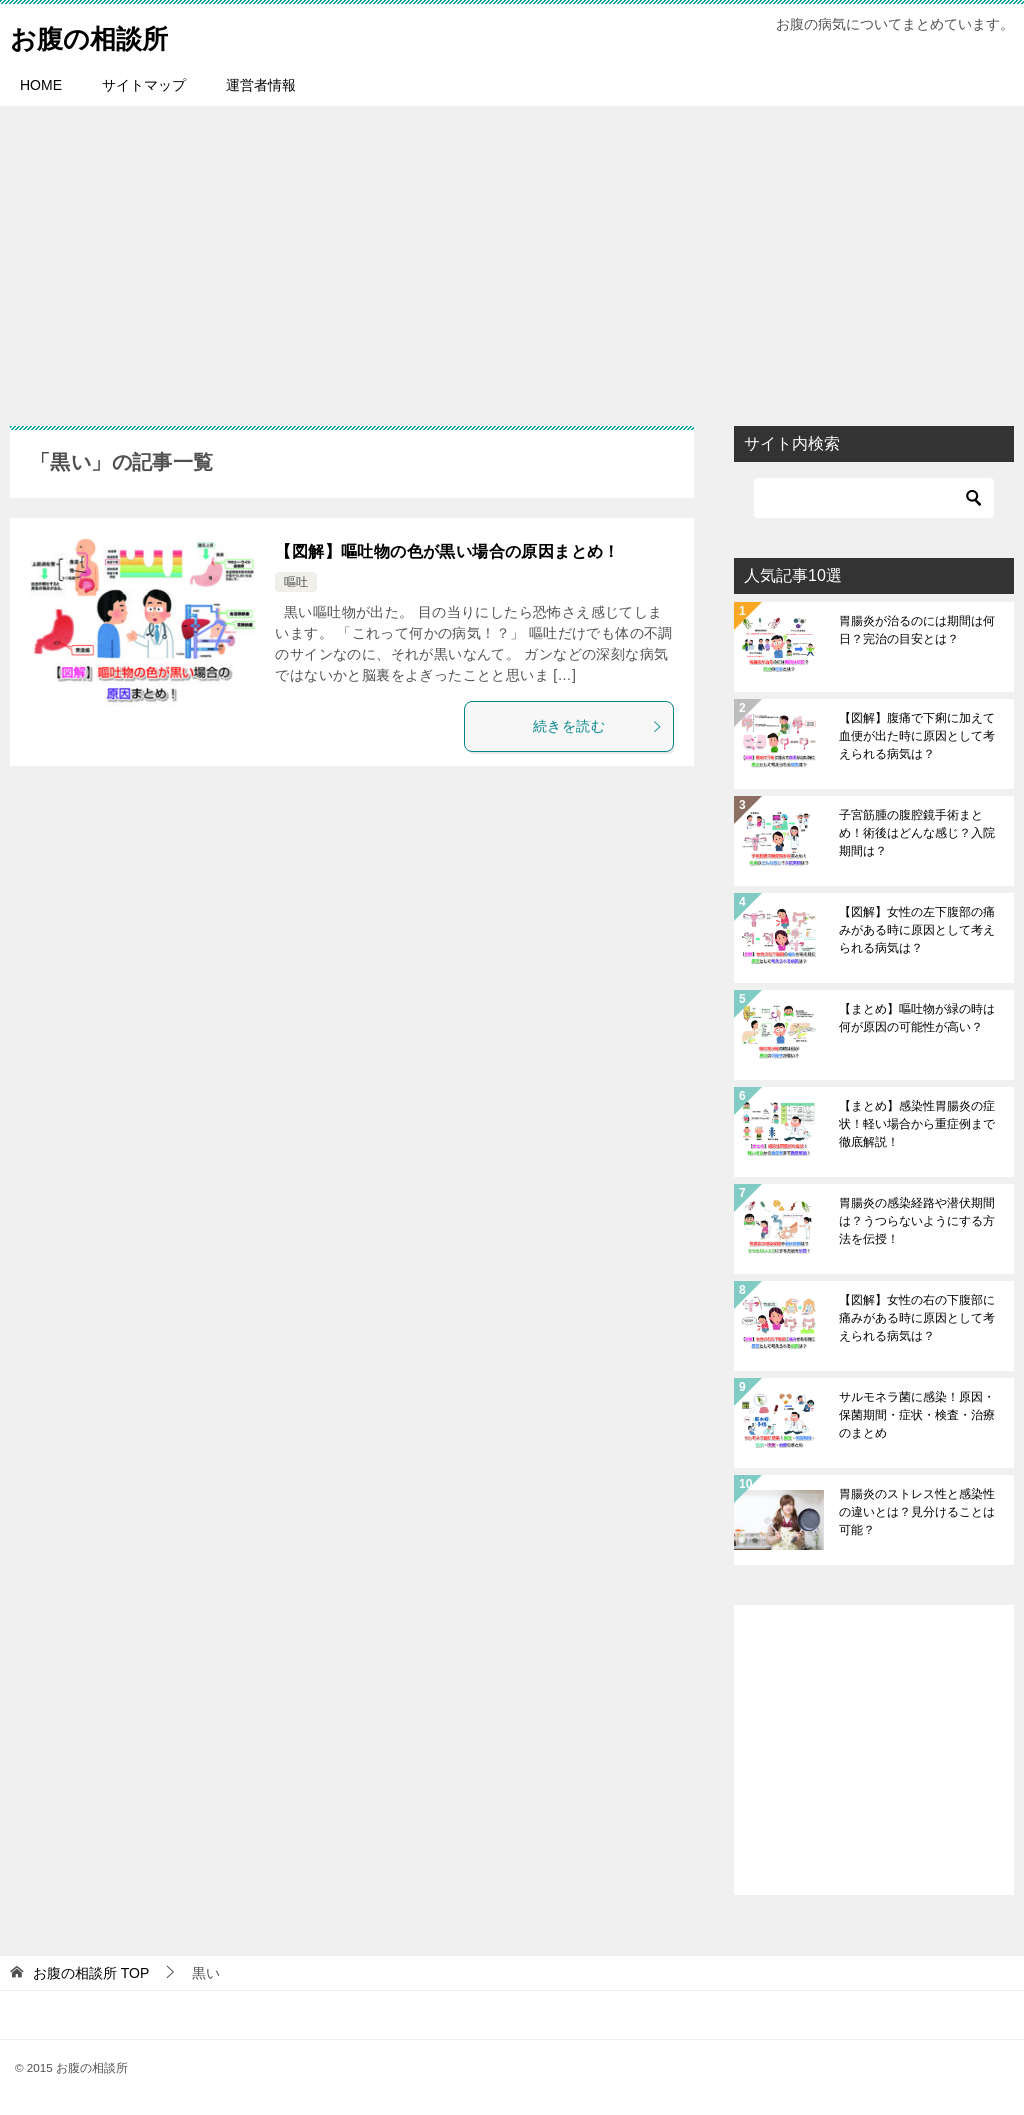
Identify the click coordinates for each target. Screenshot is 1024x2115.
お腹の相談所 (101, 34)
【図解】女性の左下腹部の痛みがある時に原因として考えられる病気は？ (917, 930)
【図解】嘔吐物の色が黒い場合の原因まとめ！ (447, 551)
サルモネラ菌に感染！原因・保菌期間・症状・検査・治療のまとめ (917, 1415)
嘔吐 (296, 582)
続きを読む (598, 726)
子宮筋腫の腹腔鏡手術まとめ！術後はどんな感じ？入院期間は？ (917, 833)
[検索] (874, 498)
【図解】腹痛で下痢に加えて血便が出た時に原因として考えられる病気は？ (917, 736)
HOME (41, 85)
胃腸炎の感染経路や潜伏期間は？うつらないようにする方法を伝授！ (917, 1221)
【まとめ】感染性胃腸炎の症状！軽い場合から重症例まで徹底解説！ (917, 1124)
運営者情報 (261, 85)
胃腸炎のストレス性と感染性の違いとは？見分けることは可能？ (917, 1512)
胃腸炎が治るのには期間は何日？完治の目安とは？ (917, 630)
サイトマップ (144, 85)
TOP (91, 1973)
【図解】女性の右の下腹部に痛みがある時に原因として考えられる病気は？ (917, 1318)
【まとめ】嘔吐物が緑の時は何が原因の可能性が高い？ (917, 1018)
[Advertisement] (512, 256)
